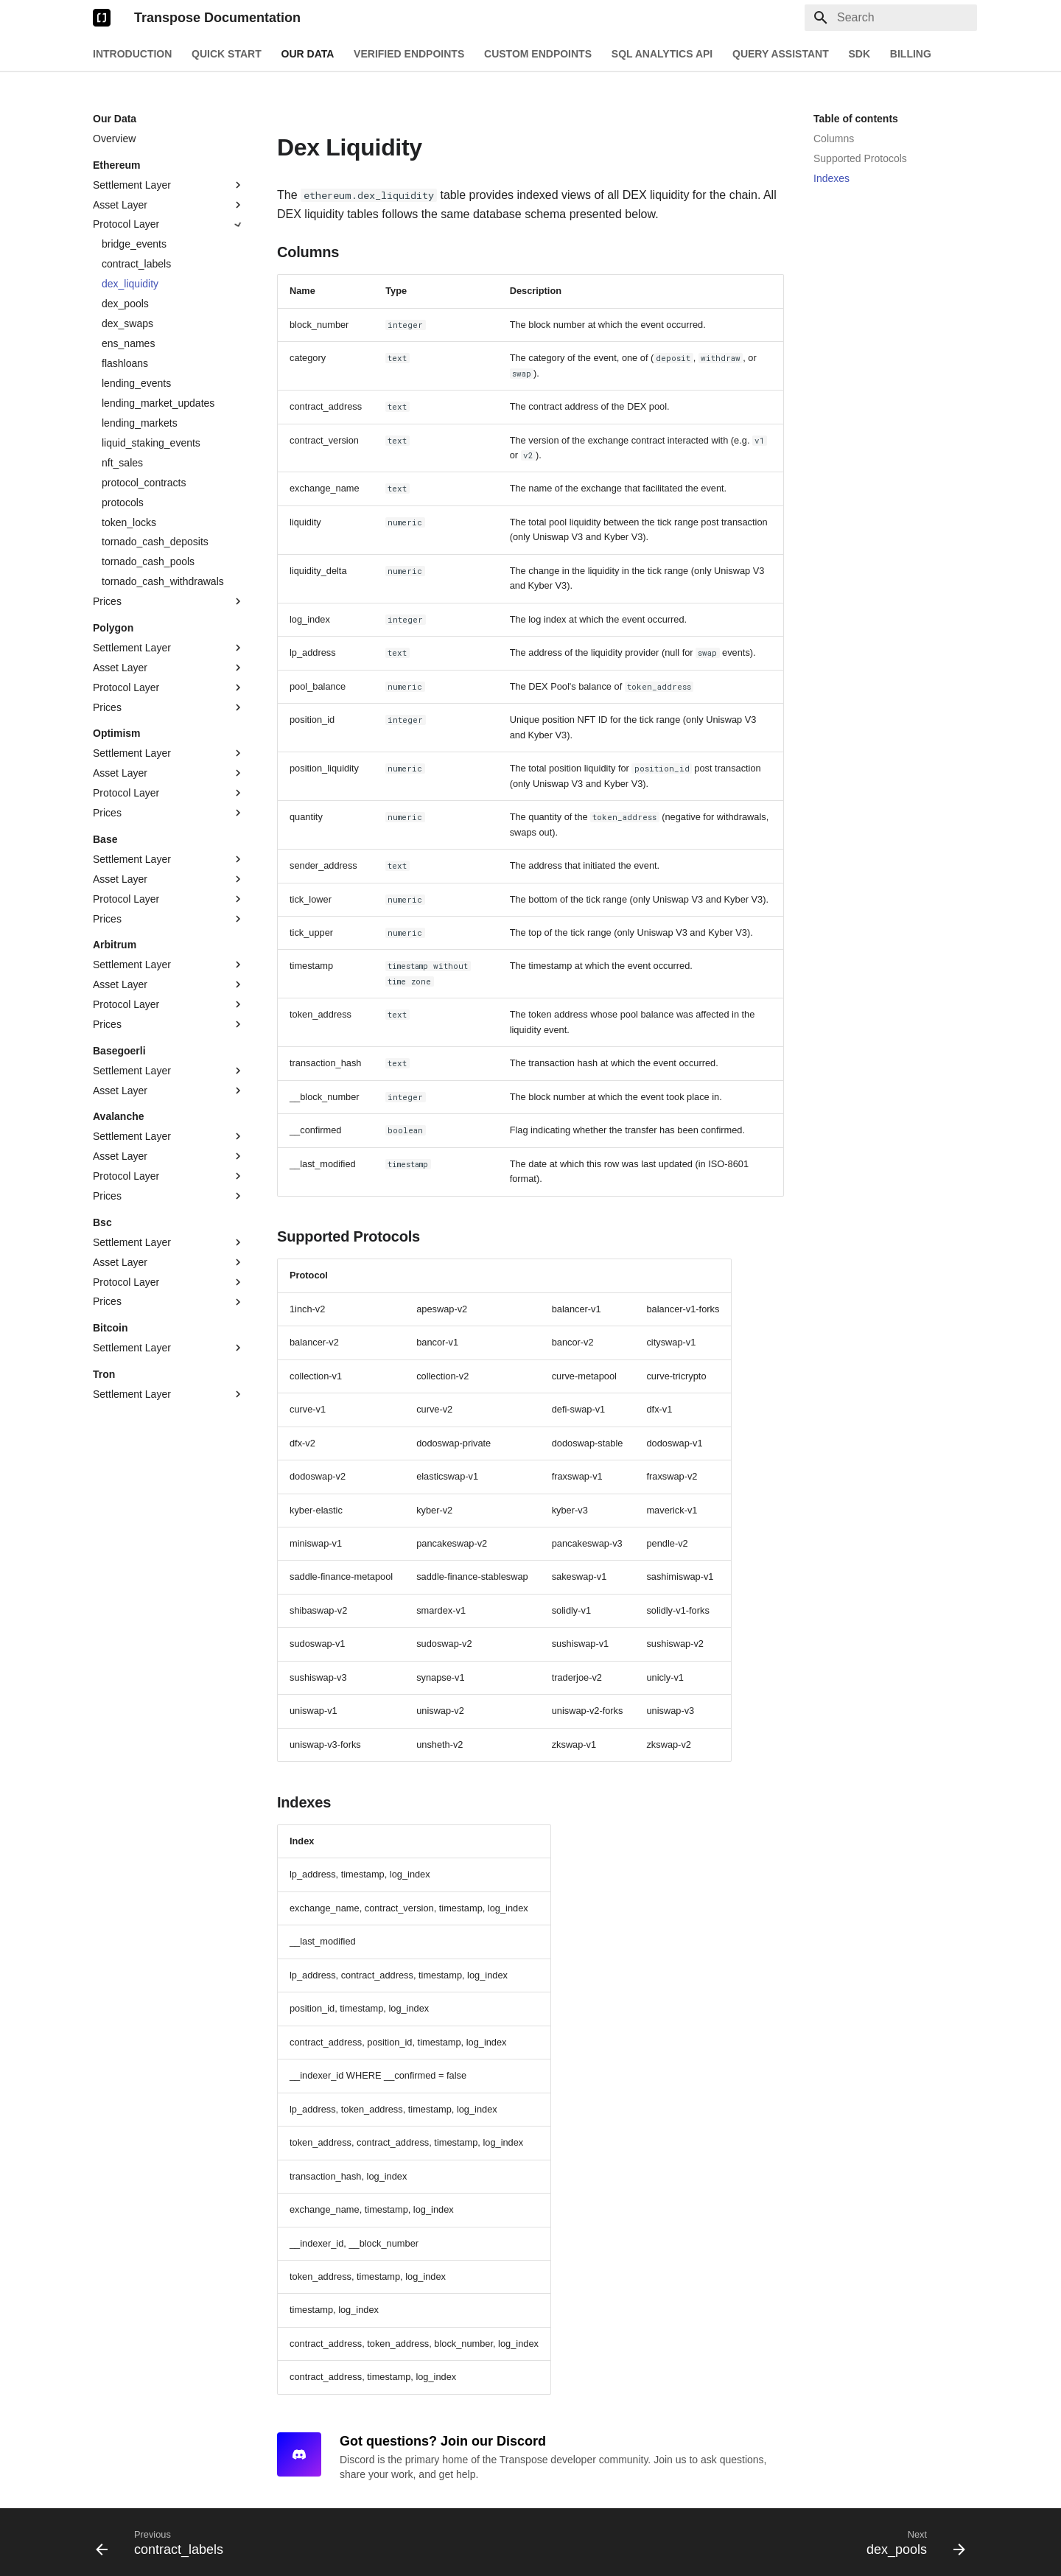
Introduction (132, 54)
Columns (833, 138)
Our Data (308, 54)
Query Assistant (780, 54)
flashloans (125, 363)
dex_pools (125, 303)
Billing (910, 54)
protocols (123, 502)
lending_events (136, 383)
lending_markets (140, 423)
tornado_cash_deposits (155, 541)
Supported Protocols (860, 158)
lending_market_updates (158, 403)
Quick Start (227, 54)
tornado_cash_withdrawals (163, 581)
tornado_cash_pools (148, 561)
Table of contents (855, 119)
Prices (169, 601)
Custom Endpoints (538, 54)
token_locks (129, 522)
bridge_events (134, 244)
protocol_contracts (144, 483)
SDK (859, 54)
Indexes (831, 178)
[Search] (891, 17)
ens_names (128, 343)
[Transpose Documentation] (101, 17)
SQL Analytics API (662, 54)
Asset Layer (169, 204)
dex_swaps (127, 323)
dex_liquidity (130, 284)
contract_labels (136, 264)
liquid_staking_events (151, 443)
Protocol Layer (169, 224)
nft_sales (122, 463)
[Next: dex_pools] (911, 2542)
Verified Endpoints (409, 54)
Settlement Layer (169, 185)
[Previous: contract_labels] (164, 2542)
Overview (114, 138)
